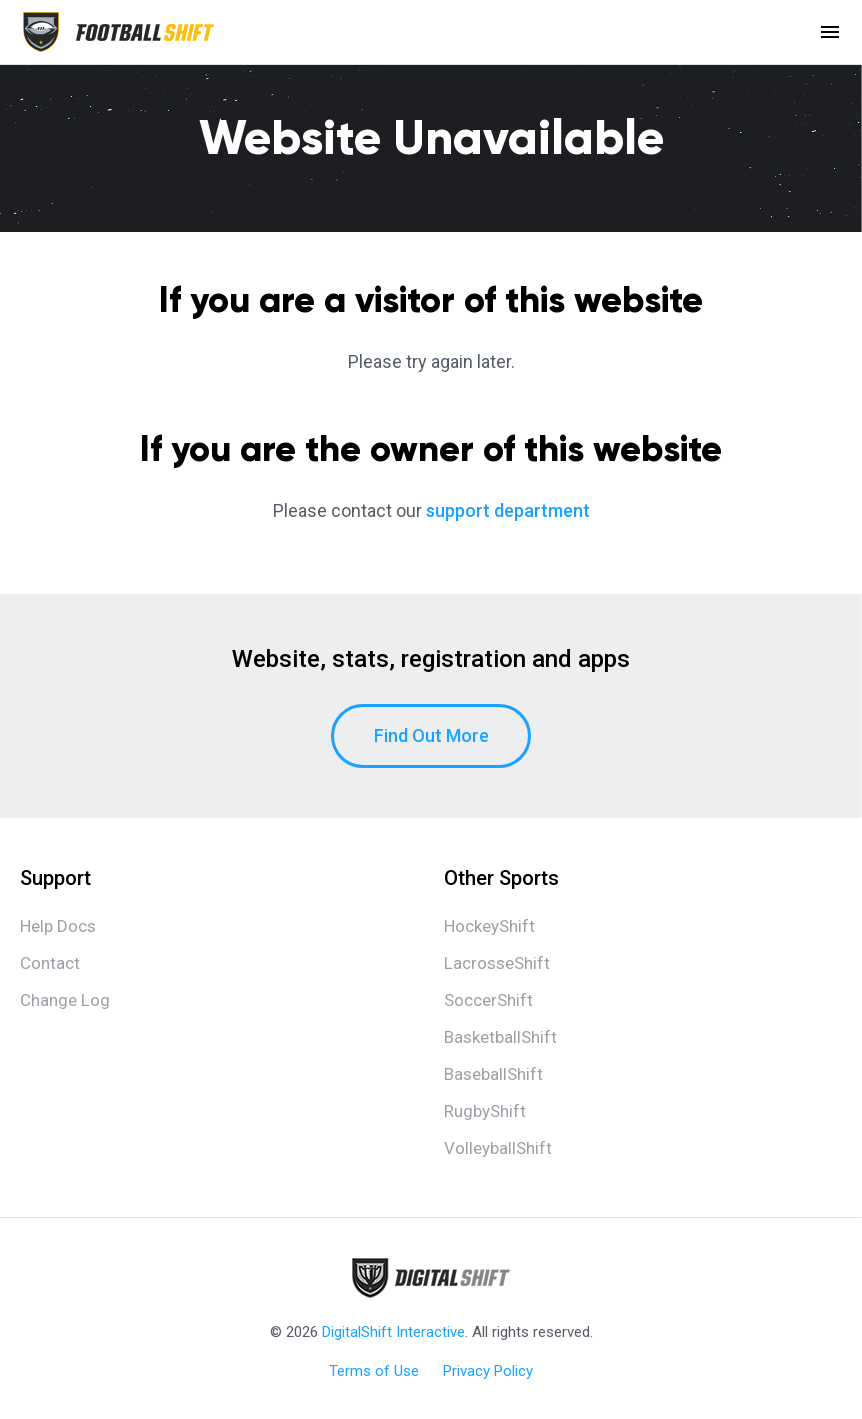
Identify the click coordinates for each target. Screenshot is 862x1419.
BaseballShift (493, 1074)
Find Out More (431, 735)
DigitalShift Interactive (393, 1332)
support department (508, 510)
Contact (50, 963)
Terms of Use (374, 1371)
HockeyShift (489, 926)
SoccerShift (488, 1000)
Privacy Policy (488, 1371)
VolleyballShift (498, 1148)
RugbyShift (485, 1111)
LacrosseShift (497, 963)
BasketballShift (500, 1037)
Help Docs (58, 926)
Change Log (65, 1000)
